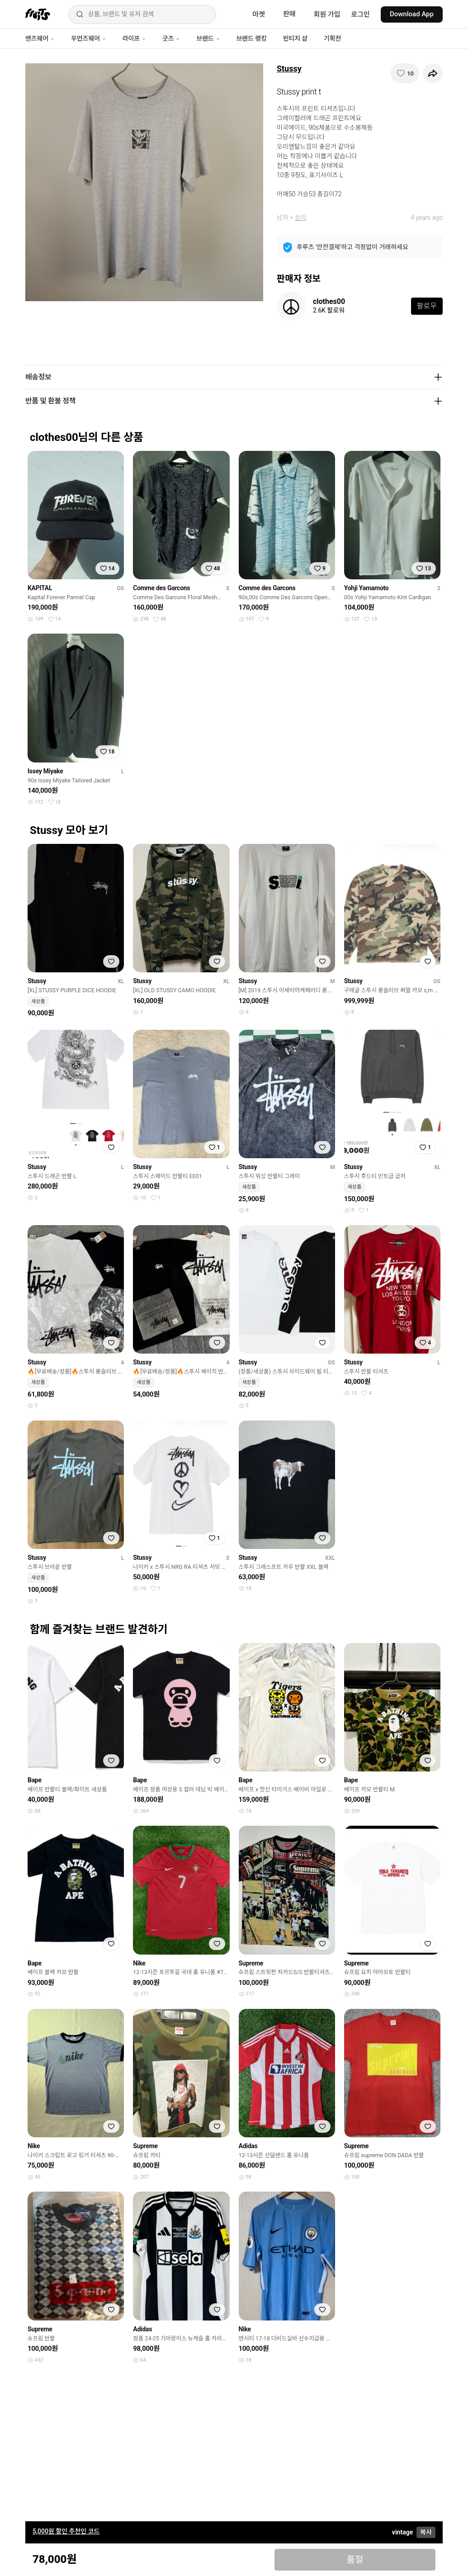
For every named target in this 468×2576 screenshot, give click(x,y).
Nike (139, 1963)
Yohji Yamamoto (366, 588)
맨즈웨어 (40, 38)
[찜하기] (405, 73)
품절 (354, 2559)
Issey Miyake (45, 771)
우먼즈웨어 (88, 38)
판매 (289, 14)
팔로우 (427, 306)
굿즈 (171, 38)
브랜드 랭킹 (251, 38)
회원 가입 (327, 14)
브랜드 (208, 38)
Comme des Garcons (161, 588)
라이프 (134, 38)
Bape (35, 1780)
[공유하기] (432, 73)
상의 (301, 217)
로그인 (360, 14)
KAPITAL (40, 588)
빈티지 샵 (295, 38)
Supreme (251, 1963)
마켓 (258, 14)
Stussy (289, 68)
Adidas (248, 2146)
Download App (412, 14)
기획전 (332, 38)
